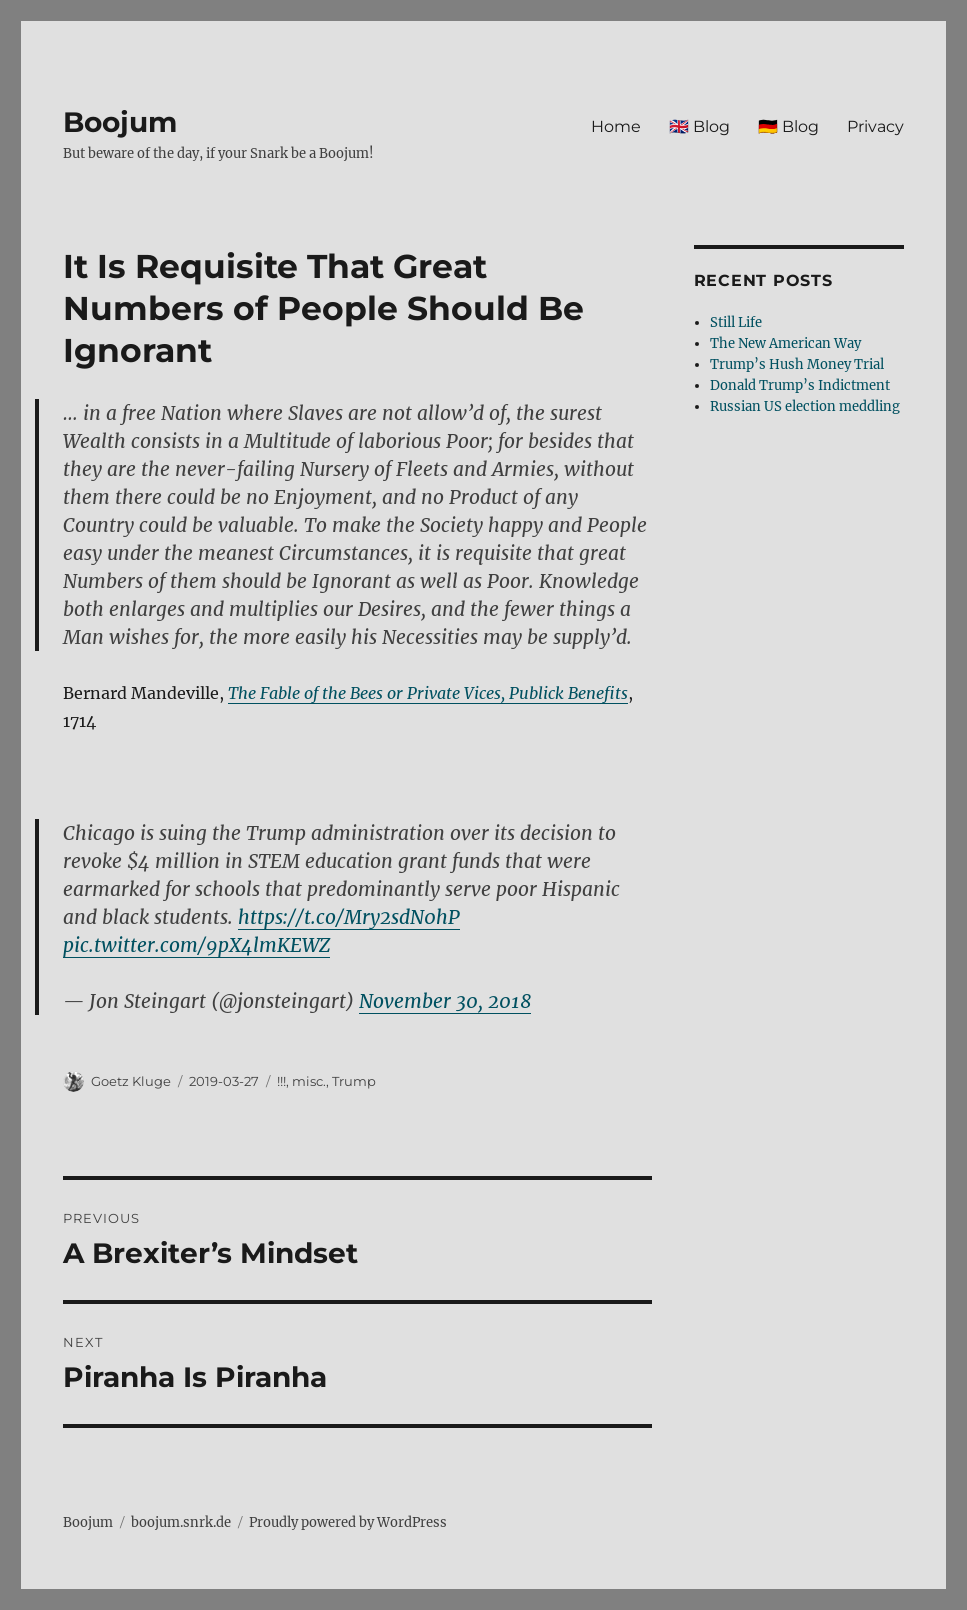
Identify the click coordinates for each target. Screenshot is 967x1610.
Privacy (875, 126)
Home (616, 126)
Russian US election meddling (805, 406)
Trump (354, 1081)
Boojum (120, 122)
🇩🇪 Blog (788, 126)
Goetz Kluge (131, 1081)
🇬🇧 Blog (699, 126)
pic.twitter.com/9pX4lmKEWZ (196, 945)
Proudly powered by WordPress (348, 1522)
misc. (309, 1081)
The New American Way (785, 343)
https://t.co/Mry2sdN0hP (349, 917)
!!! (281, 1081)
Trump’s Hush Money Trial (797, 364)
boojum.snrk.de (181, 1522)
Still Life (736, 322)
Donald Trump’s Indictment (800, 385)
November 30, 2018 (445, 1001)
